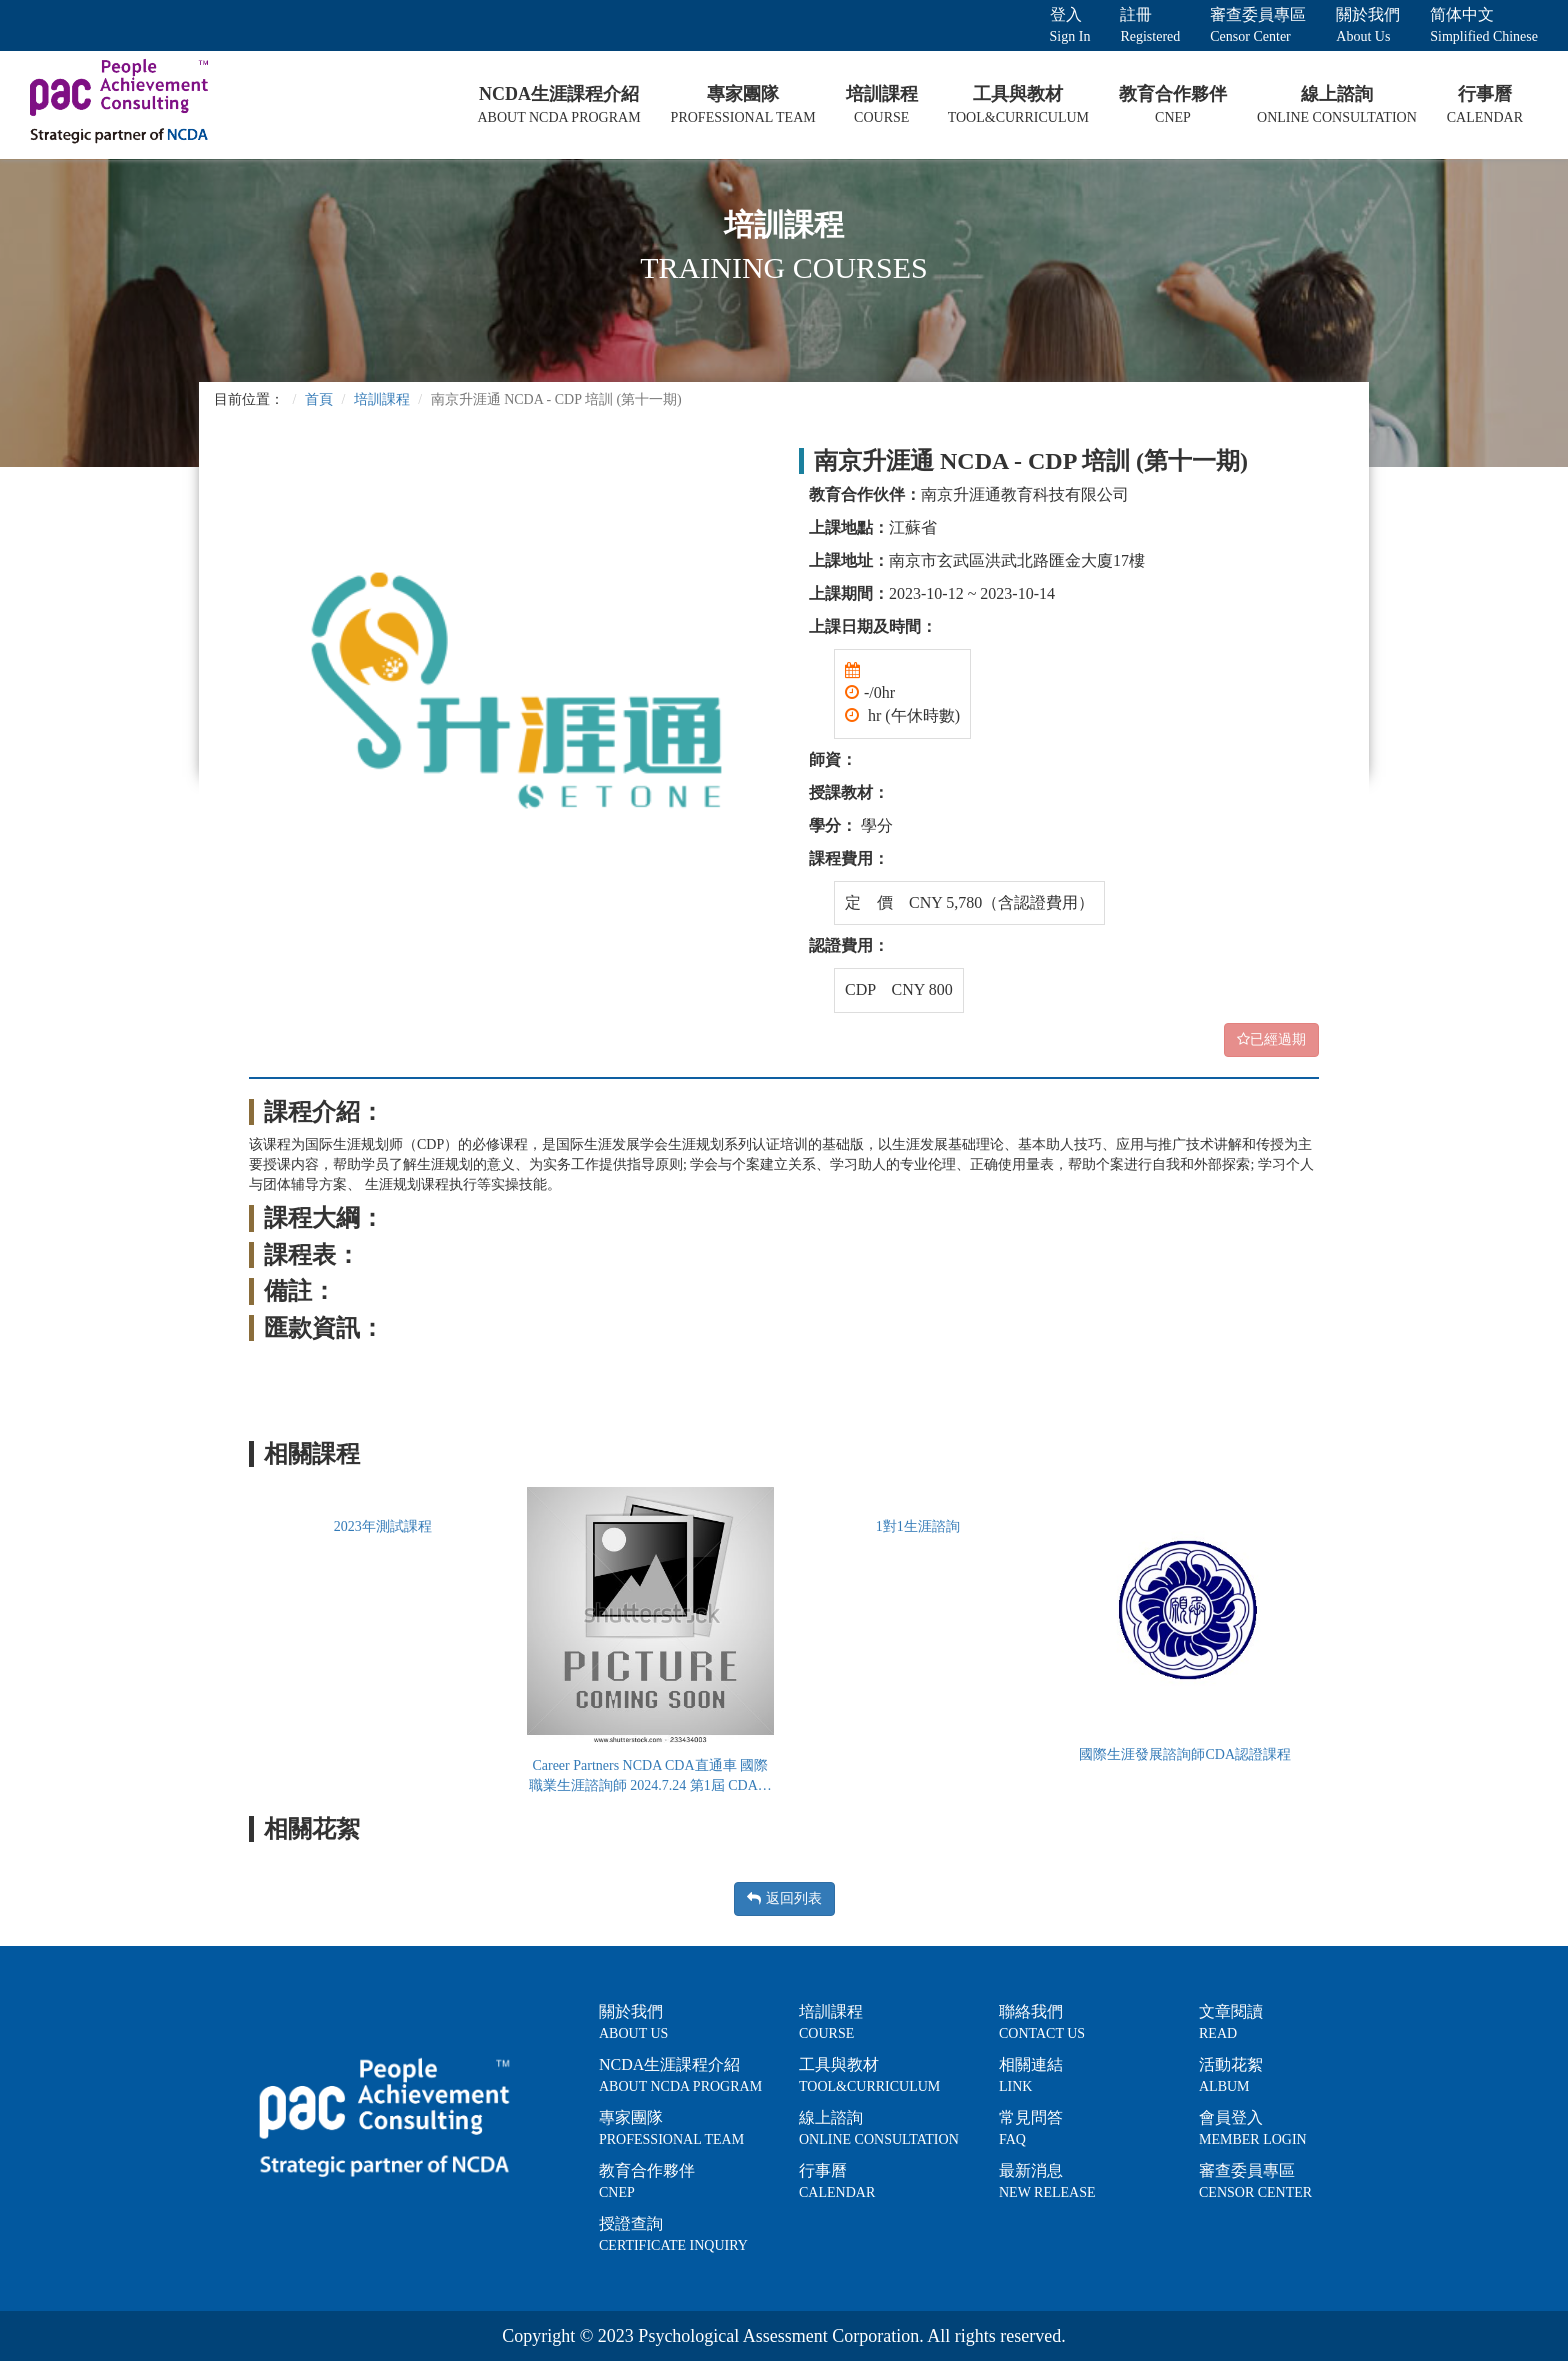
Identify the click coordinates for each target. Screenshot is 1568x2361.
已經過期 (1271, 1039)
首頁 (319, 399)
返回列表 (784, 1898)
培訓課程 (382, 399)
